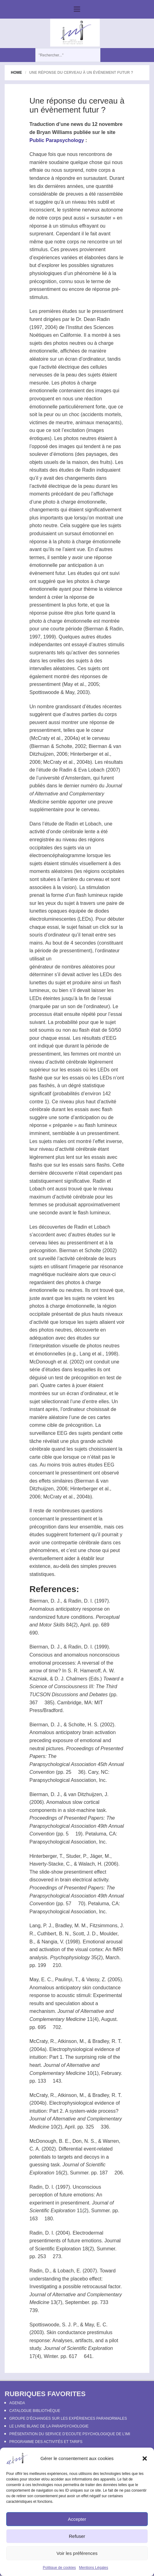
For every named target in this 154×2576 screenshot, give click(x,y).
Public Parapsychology (56, 140)
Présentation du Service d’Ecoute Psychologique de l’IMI (69, 2434)
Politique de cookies (59, 2567)
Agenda (17, 2403)
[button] (145, 2458)
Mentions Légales (93, 2567)
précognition (42, 281)
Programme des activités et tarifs (45, 2442)
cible (52, 1425)
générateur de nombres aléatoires (66, 966)
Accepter (77, 2519)
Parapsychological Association (62, 1764)
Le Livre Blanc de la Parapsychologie (49, 2426)
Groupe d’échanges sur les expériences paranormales (68, 2418)
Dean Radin (97, 319)
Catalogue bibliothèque (34, 2411)
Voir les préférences (77, 2553)
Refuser (77, 2536)
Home (16, 72)
